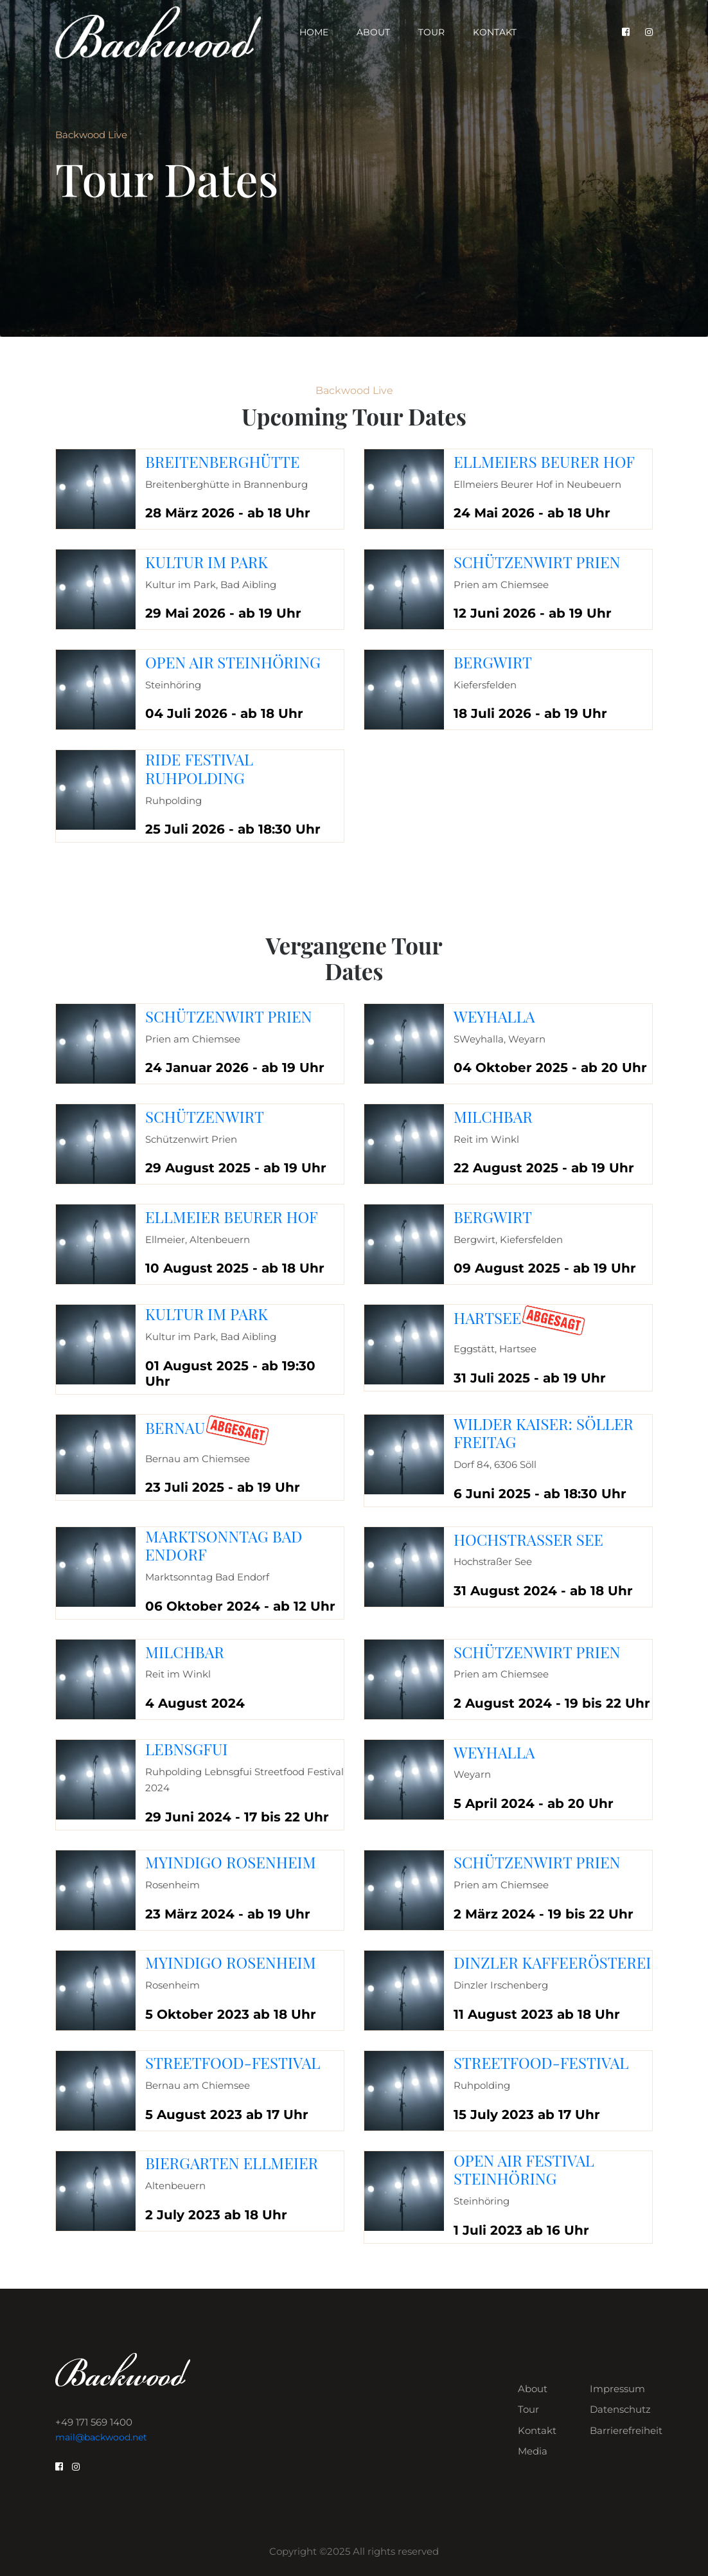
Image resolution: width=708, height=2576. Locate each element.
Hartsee (487, 1317)
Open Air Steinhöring (233, 662)
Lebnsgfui (186, 1749)
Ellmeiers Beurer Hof (544, 461)
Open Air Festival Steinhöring (524, 2169)
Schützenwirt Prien (537, 561)
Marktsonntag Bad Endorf (223, 1545)
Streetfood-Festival (232, 2062)
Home (313, 32)
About (373, 32)
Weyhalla (494, 1016)
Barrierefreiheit (626, 2430)
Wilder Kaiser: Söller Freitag (543, 1433)
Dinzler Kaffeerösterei (552, 1962)
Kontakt (495, 32)
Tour (431, 32)
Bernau (175, 1427)
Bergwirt (493, 662)
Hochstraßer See (528, 1539)
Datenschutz (620, 2409)
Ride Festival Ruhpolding (199, 768)
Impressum (617, 2389)
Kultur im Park (206, 561)
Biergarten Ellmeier (231, 2162)
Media (532, 2451)
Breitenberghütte (222, 461)
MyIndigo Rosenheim (230, 1862)
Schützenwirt (204, 1116)
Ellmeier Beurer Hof (231, 1216)
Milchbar (493, 1116)
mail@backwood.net (101, 2437)
